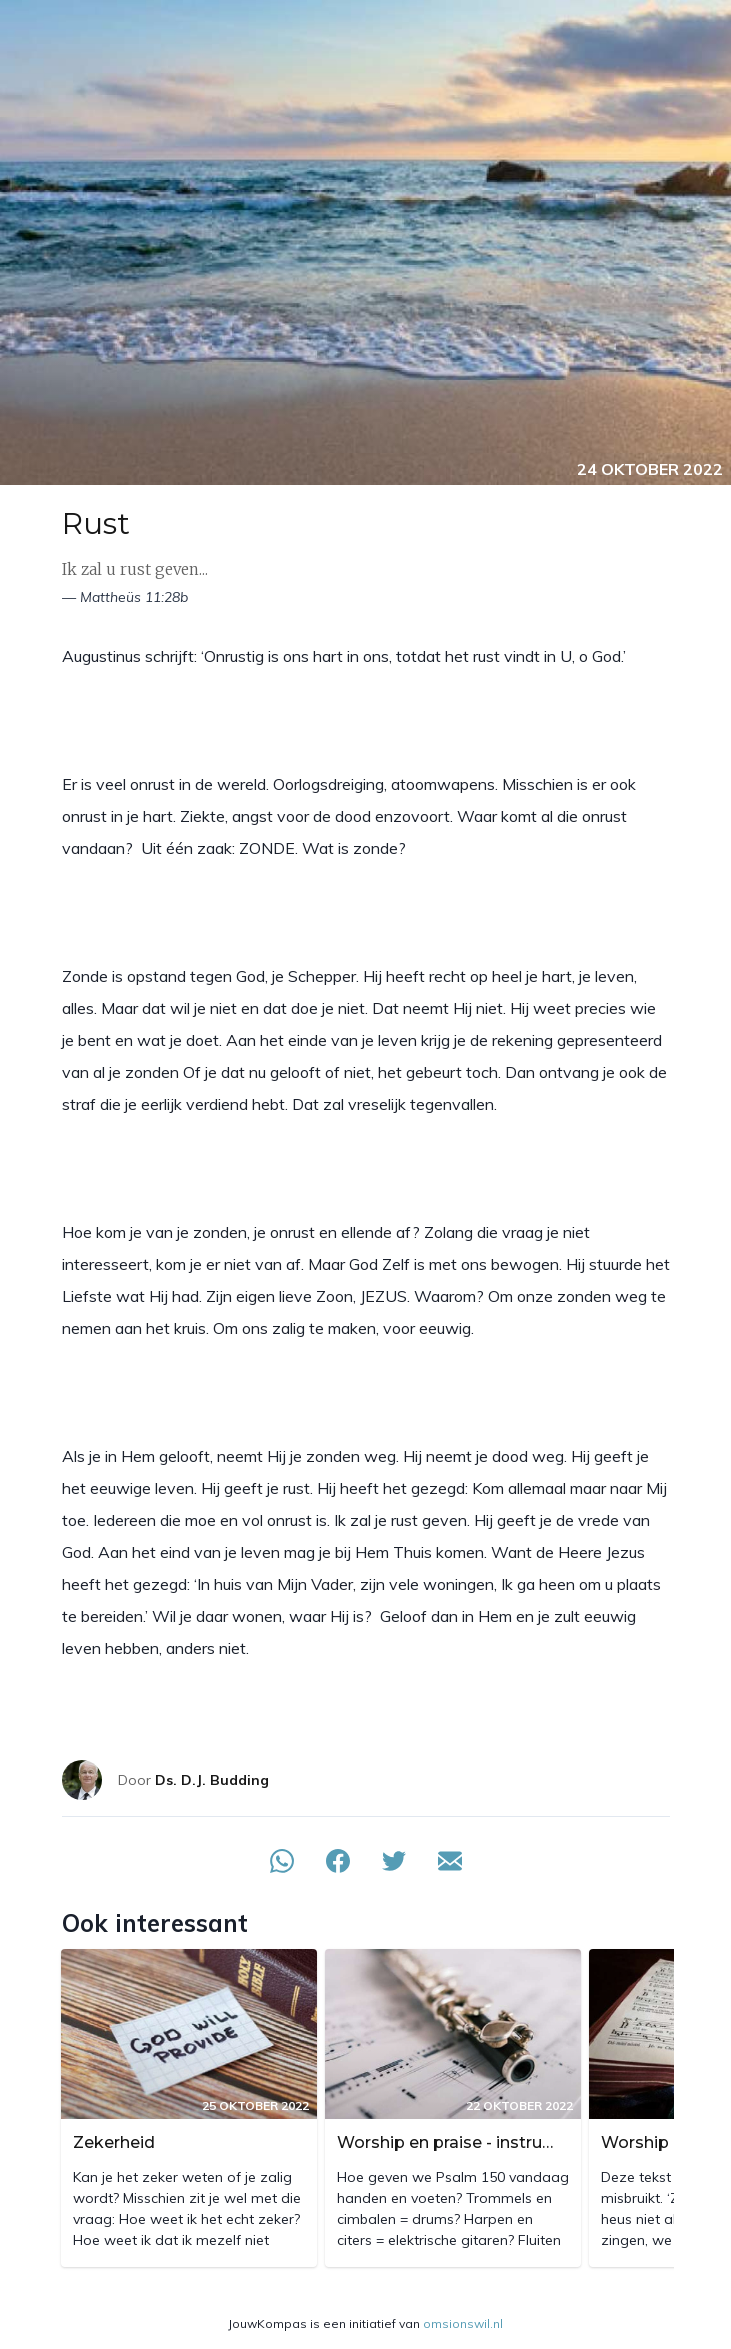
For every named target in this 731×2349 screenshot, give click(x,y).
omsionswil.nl (463, 2323)
